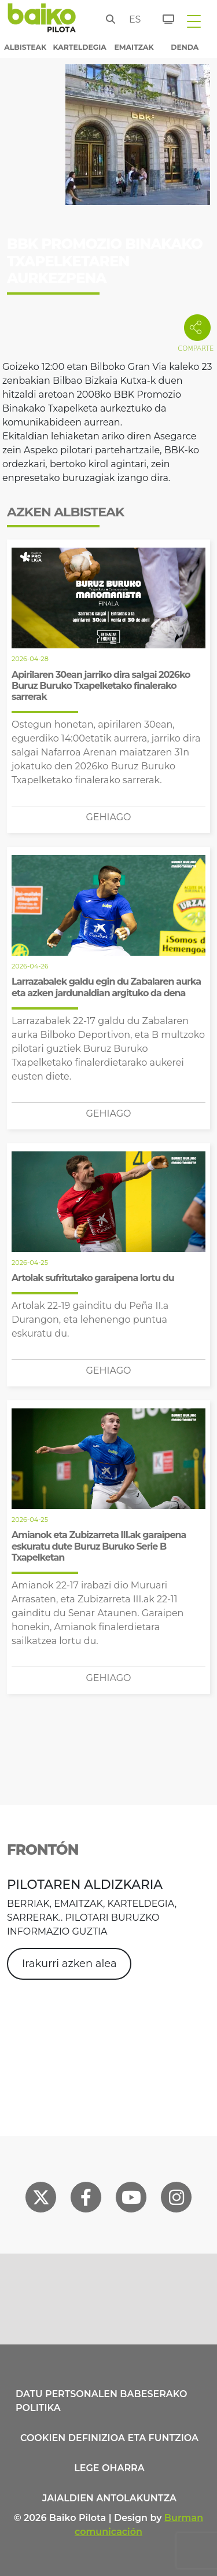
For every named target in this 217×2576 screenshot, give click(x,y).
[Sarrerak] (162, 17)
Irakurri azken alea (69, 1963)
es (132, 19)
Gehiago (108, 817)
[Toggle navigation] (194, 21)
